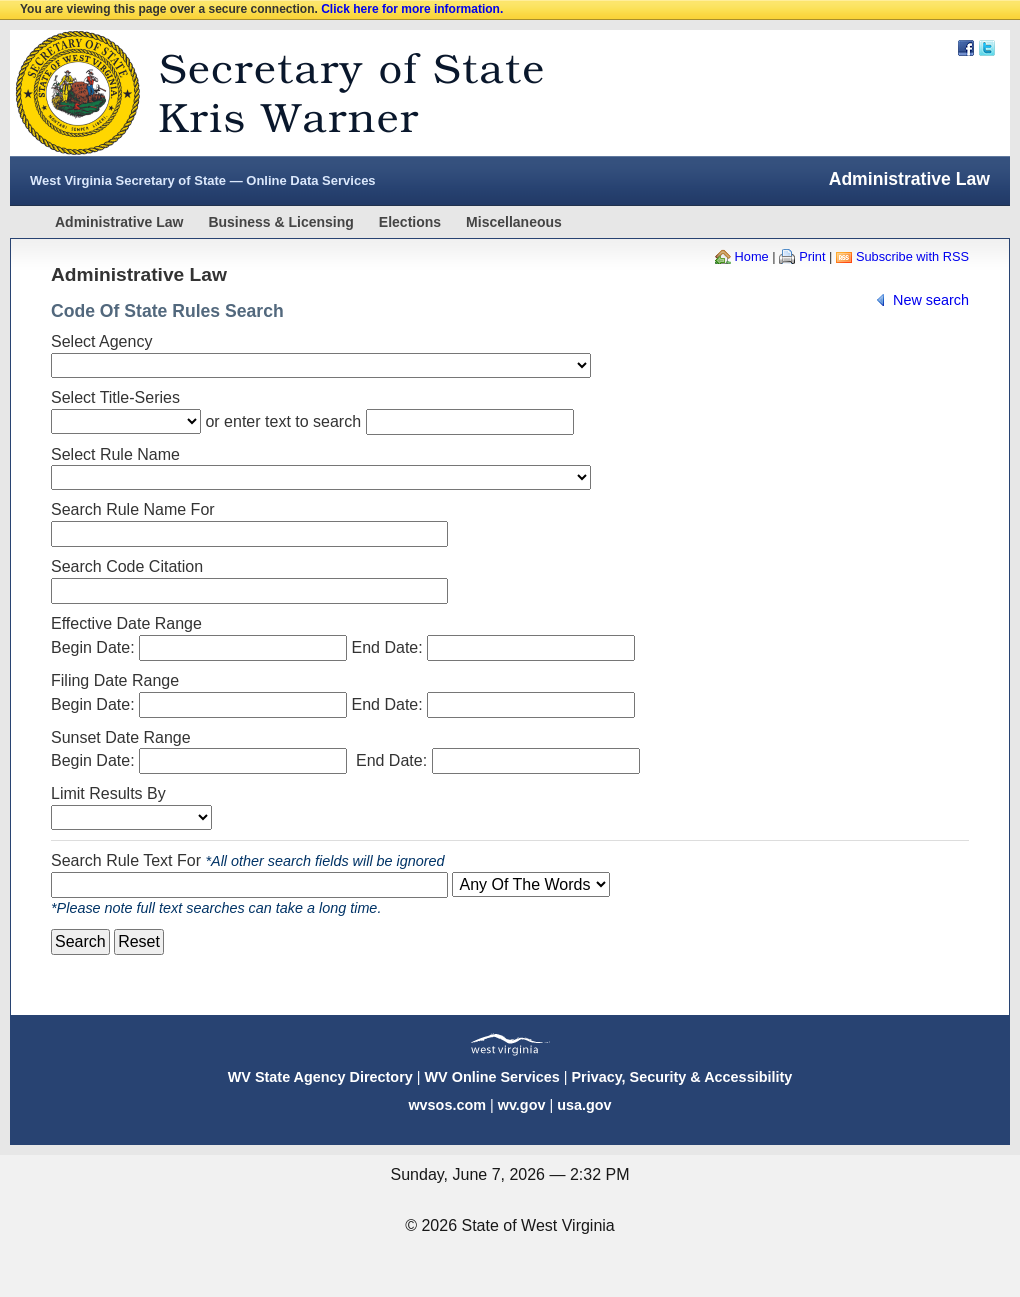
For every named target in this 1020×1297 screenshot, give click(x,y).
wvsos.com (447, 1105)
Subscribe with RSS (912, 256)
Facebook (966, 48)
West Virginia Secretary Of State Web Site (267, 93)
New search (931, 300)
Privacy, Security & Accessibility (681, 1077)
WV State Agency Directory (320, 1077)
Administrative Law (119, 222)
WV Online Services (492, 1077)
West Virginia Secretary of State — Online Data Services (203, 180)
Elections (410, 222)
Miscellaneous (514, 222)
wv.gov (522, 1105)
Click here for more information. (412, 9)
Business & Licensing (280, 222)
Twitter (987, 48)
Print (812, 256)
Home (752, 256)
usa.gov (584, 1105)
